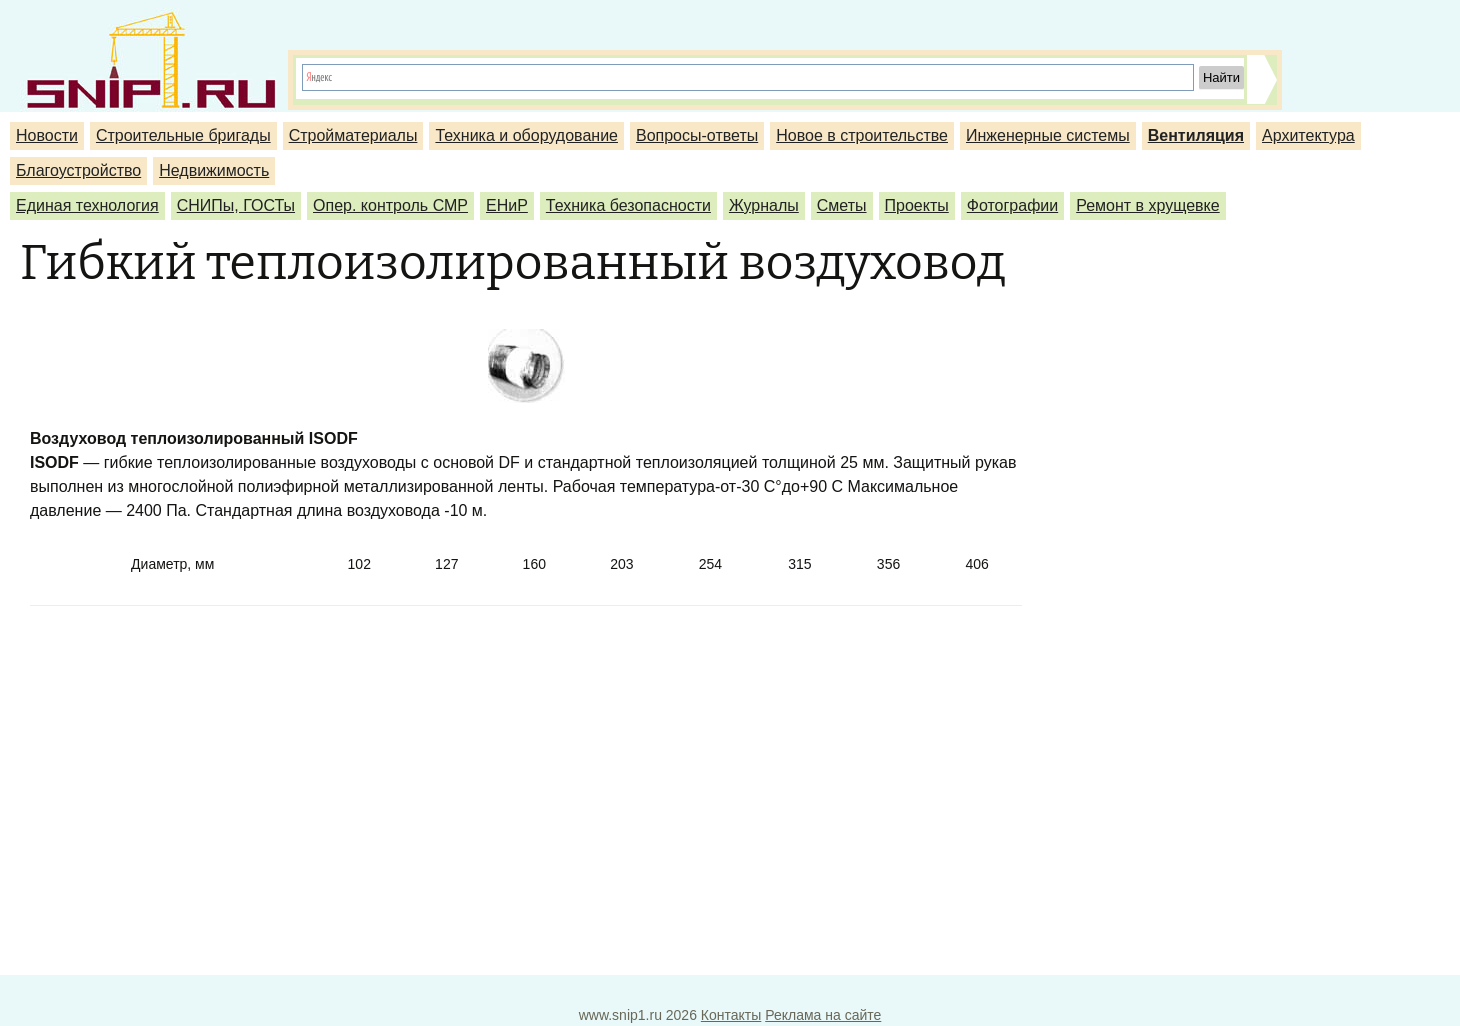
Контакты (731, 1015)
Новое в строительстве (862, 135)
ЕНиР (507, 205)
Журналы (764, 205)
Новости (47, 135)
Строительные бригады (183, 135)
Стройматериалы (353, 135)
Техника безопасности (628, 205)
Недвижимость (214, 170)
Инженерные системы (1048, 135)
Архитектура (1308, 135)
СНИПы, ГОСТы (236, 205)
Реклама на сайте (823, 1015)
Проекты (917, 205)
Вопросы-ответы (697, 135)
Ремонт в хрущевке (1148, 205)
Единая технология (87, 205)
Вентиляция (1196, 135)
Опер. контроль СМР (390, 205)
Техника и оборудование (526, 135)
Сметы (842, 205)
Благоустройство (78, 170)
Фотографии (1012, 205)
